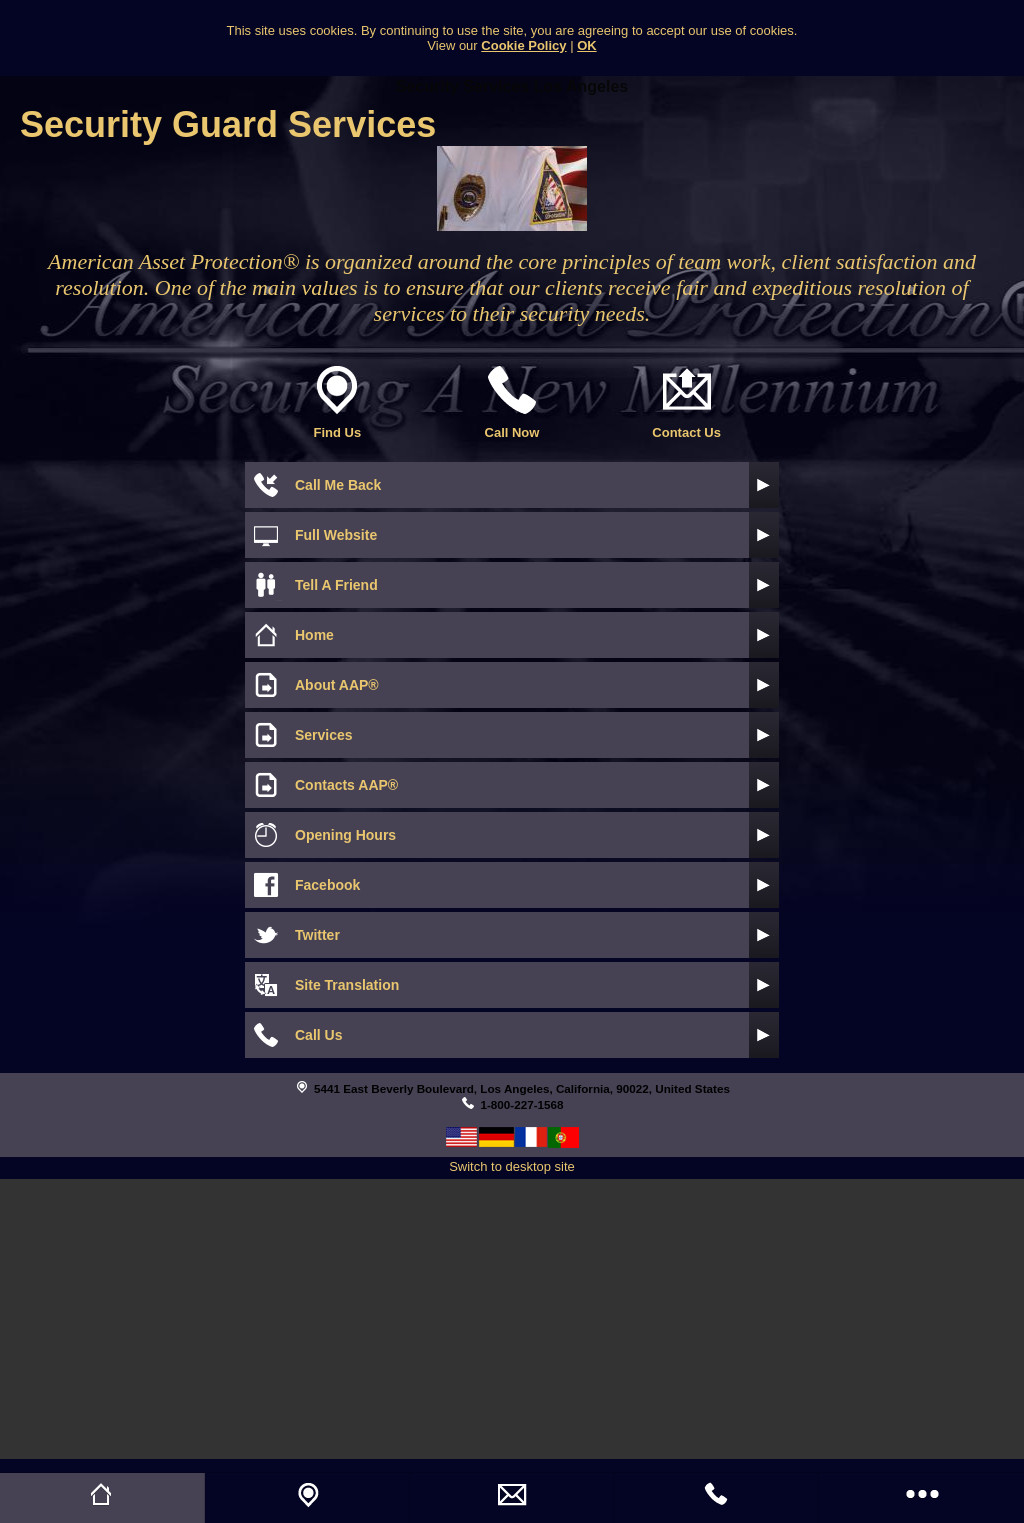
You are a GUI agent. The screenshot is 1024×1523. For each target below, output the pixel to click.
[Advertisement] (512, 1319)
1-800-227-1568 (521, 1104)
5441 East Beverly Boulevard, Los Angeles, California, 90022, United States (522, 1088)
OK (587, 45)
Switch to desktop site (512, 1166)
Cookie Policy (523, 45)
